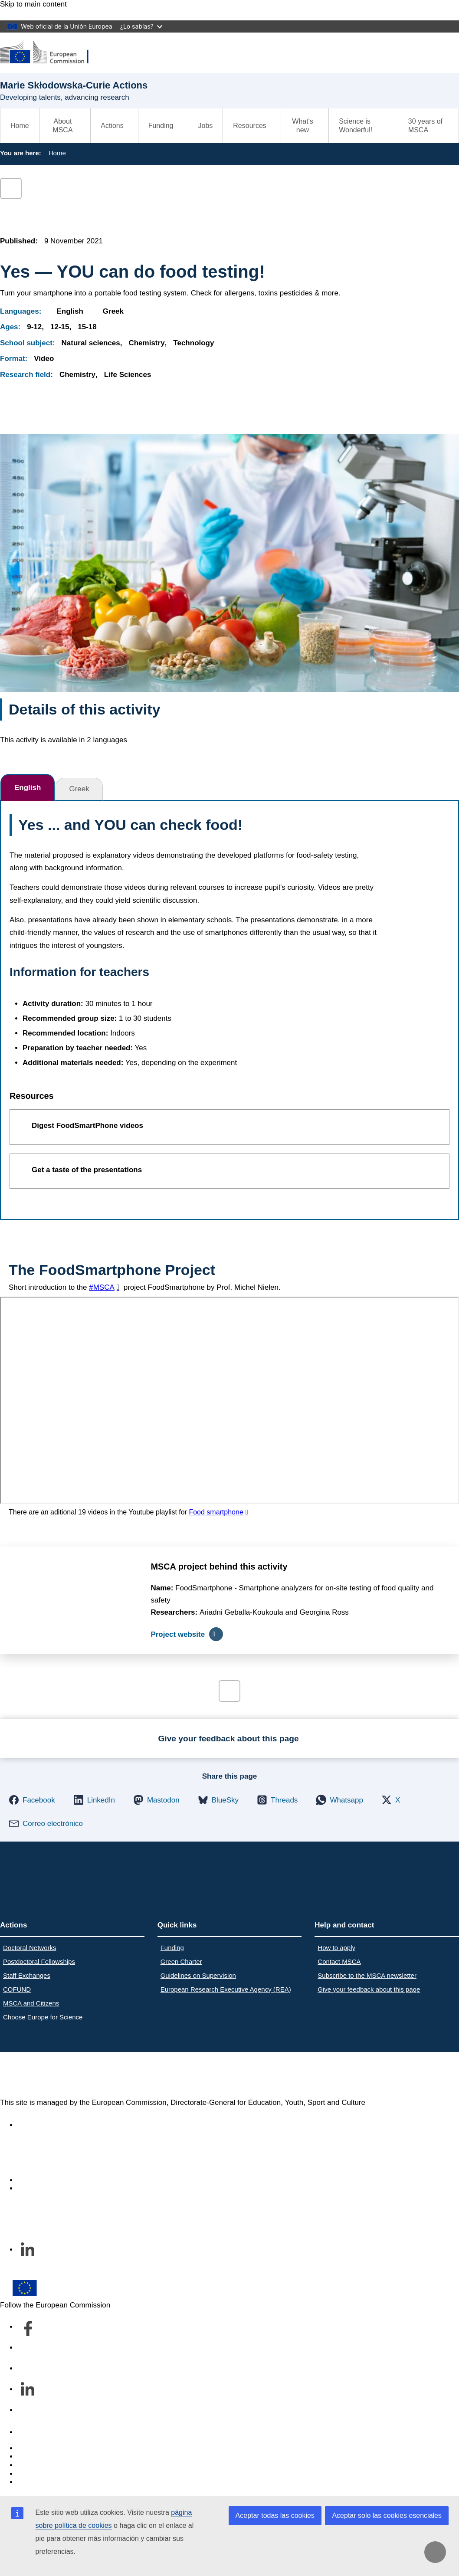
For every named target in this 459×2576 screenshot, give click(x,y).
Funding (172, 1947)
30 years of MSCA (425, 126)
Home (19, 125)
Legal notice (37, 2482)
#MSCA (102, 1287)
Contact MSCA (339, 1961)
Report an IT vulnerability (58, 2448)
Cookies (30, 2465)
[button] (32, 1800)
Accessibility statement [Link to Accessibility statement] (54, 2125)
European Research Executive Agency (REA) (226, 1989)
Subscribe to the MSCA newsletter (367, 1975)
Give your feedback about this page (369, 1989)
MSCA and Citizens (31, 2003)
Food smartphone (216, 1512)
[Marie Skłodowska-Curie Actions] (50, 52)
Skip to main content (33, 4)
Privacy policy (39, 2474)
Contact (30, 2432)
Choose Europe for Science (42, 2017)
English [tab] (27, 787)
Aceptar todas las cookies (275, 2515)
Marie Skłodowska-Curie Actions (114, 2075)
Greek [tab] (79, 789)
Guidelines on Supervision (198, 1975)
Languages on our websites (62, 2456)
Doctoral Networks (29, 1947)
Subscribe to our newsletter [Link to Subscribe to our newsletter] (62, 2188)
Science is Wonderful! (355, 126)
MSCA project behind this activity (219, 1566)
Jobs (205, 125)
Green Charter (181, 1961)
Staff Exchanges (26, 1975)
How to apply (336, 1947)
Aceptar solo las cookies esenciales (387, 2515)
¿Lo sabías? (141, 26)
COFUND (17, 1989)
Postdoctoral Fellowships (39, 1961)
